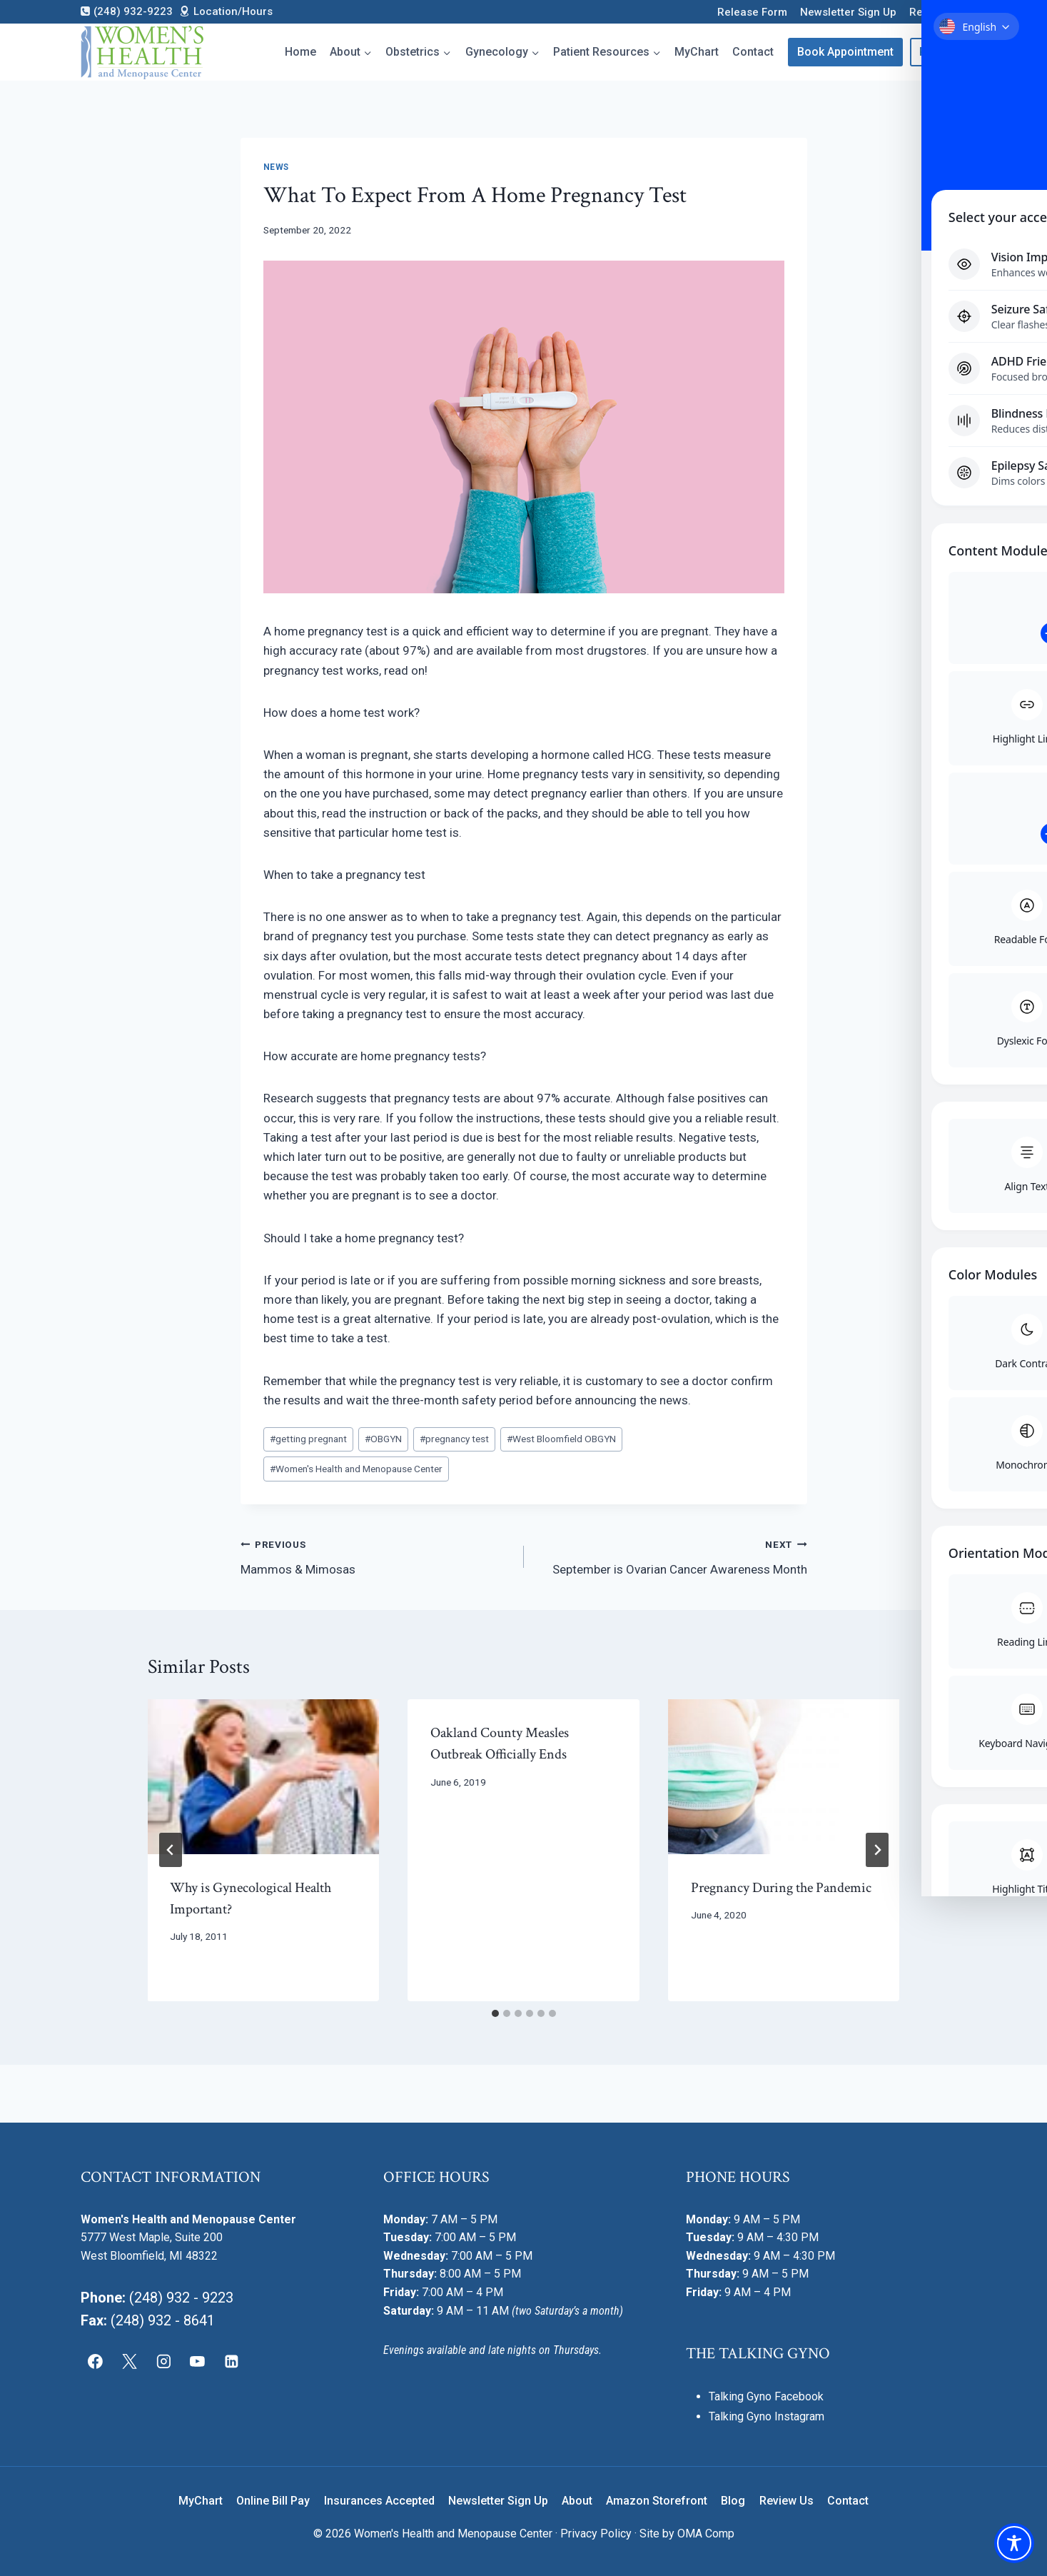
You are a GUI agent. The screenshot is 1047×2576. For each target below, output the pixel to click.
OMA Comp (705, 2533)
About (577, 2500)
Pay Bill (938, 52)
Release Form (752, 12)
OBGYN (383, 1438)
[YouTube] (198, 2361)
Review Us (935, 12)
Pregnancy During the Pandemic (781, 1887)
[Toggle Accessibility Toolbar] (1014, 2543)
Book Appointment (845, 52)
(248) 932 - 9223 (181, 2297)
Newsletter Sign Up (848, 12)
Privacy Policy (596, 2533)
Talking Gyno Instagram (766, 2416)
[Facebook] (96, 2361)
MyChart (696, 52)
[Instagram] (163, 2361)
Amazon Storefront (656, 2500)
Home (300, 52)
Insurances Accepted (379, 2500)
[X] (129, 2361)
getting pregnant (308, 1438)
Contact (753, 52)
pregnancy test (454, 1438)
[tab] (495, 2013)
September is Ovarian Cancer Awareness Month (671, 1555)
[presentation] (264, 1776)
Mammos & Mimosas (376, 1555)
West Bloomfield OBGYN (561, 1438)
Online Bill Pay (273, 2500)
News (276, 167)
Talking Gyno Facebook (766, 2396)
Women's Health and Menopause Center (356, 1468)
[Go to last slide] (170, 1850)
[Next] (877, 1850)
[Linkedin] (232, 2361)
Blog (733, 2500)
